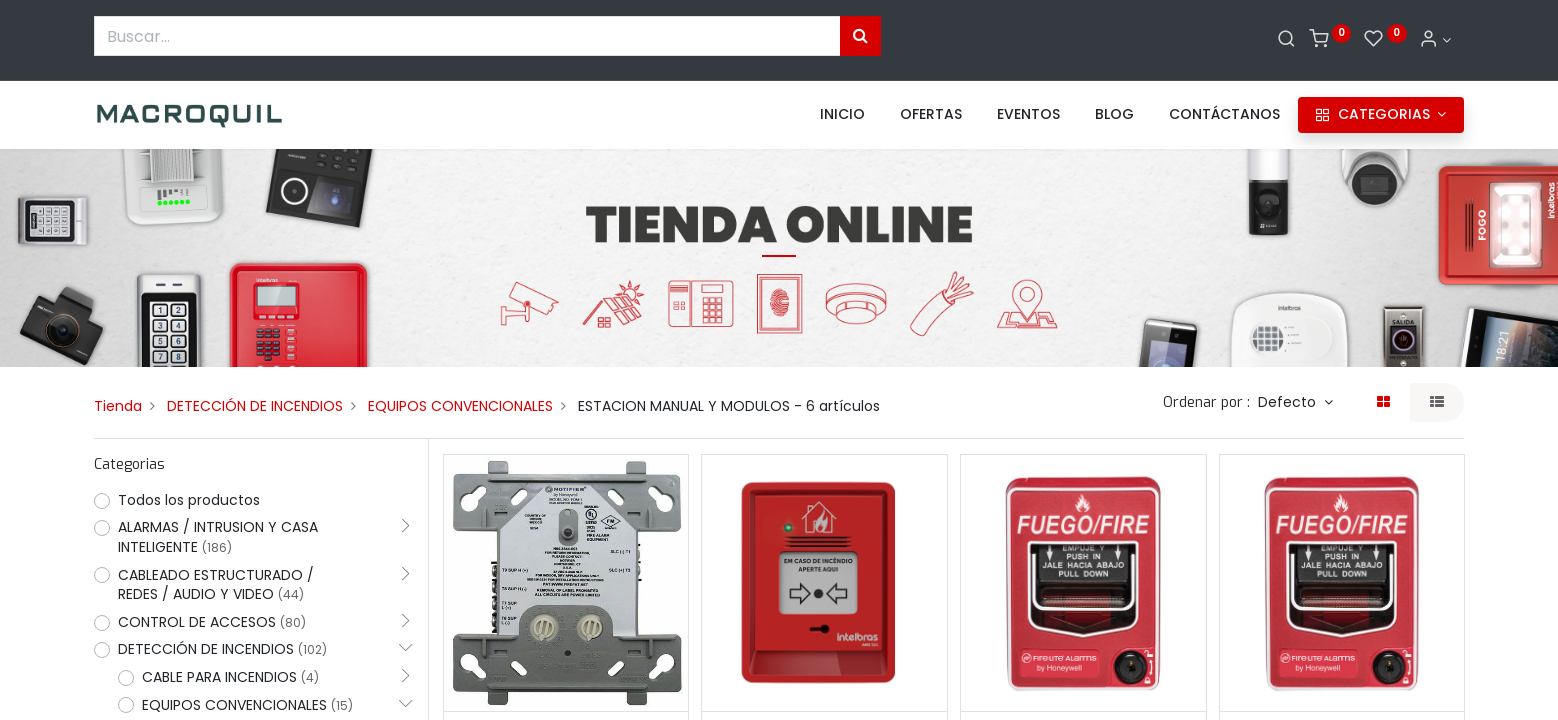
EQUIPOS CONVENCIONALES (460, 406)
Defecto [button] (1289, 402)
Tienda (118, 406)
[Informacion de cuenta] (1435, 40)
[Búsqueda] (860, 36)
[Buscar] (1286, 40)
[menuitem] (842, 115)
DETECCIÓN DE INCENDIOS (255, 406)
